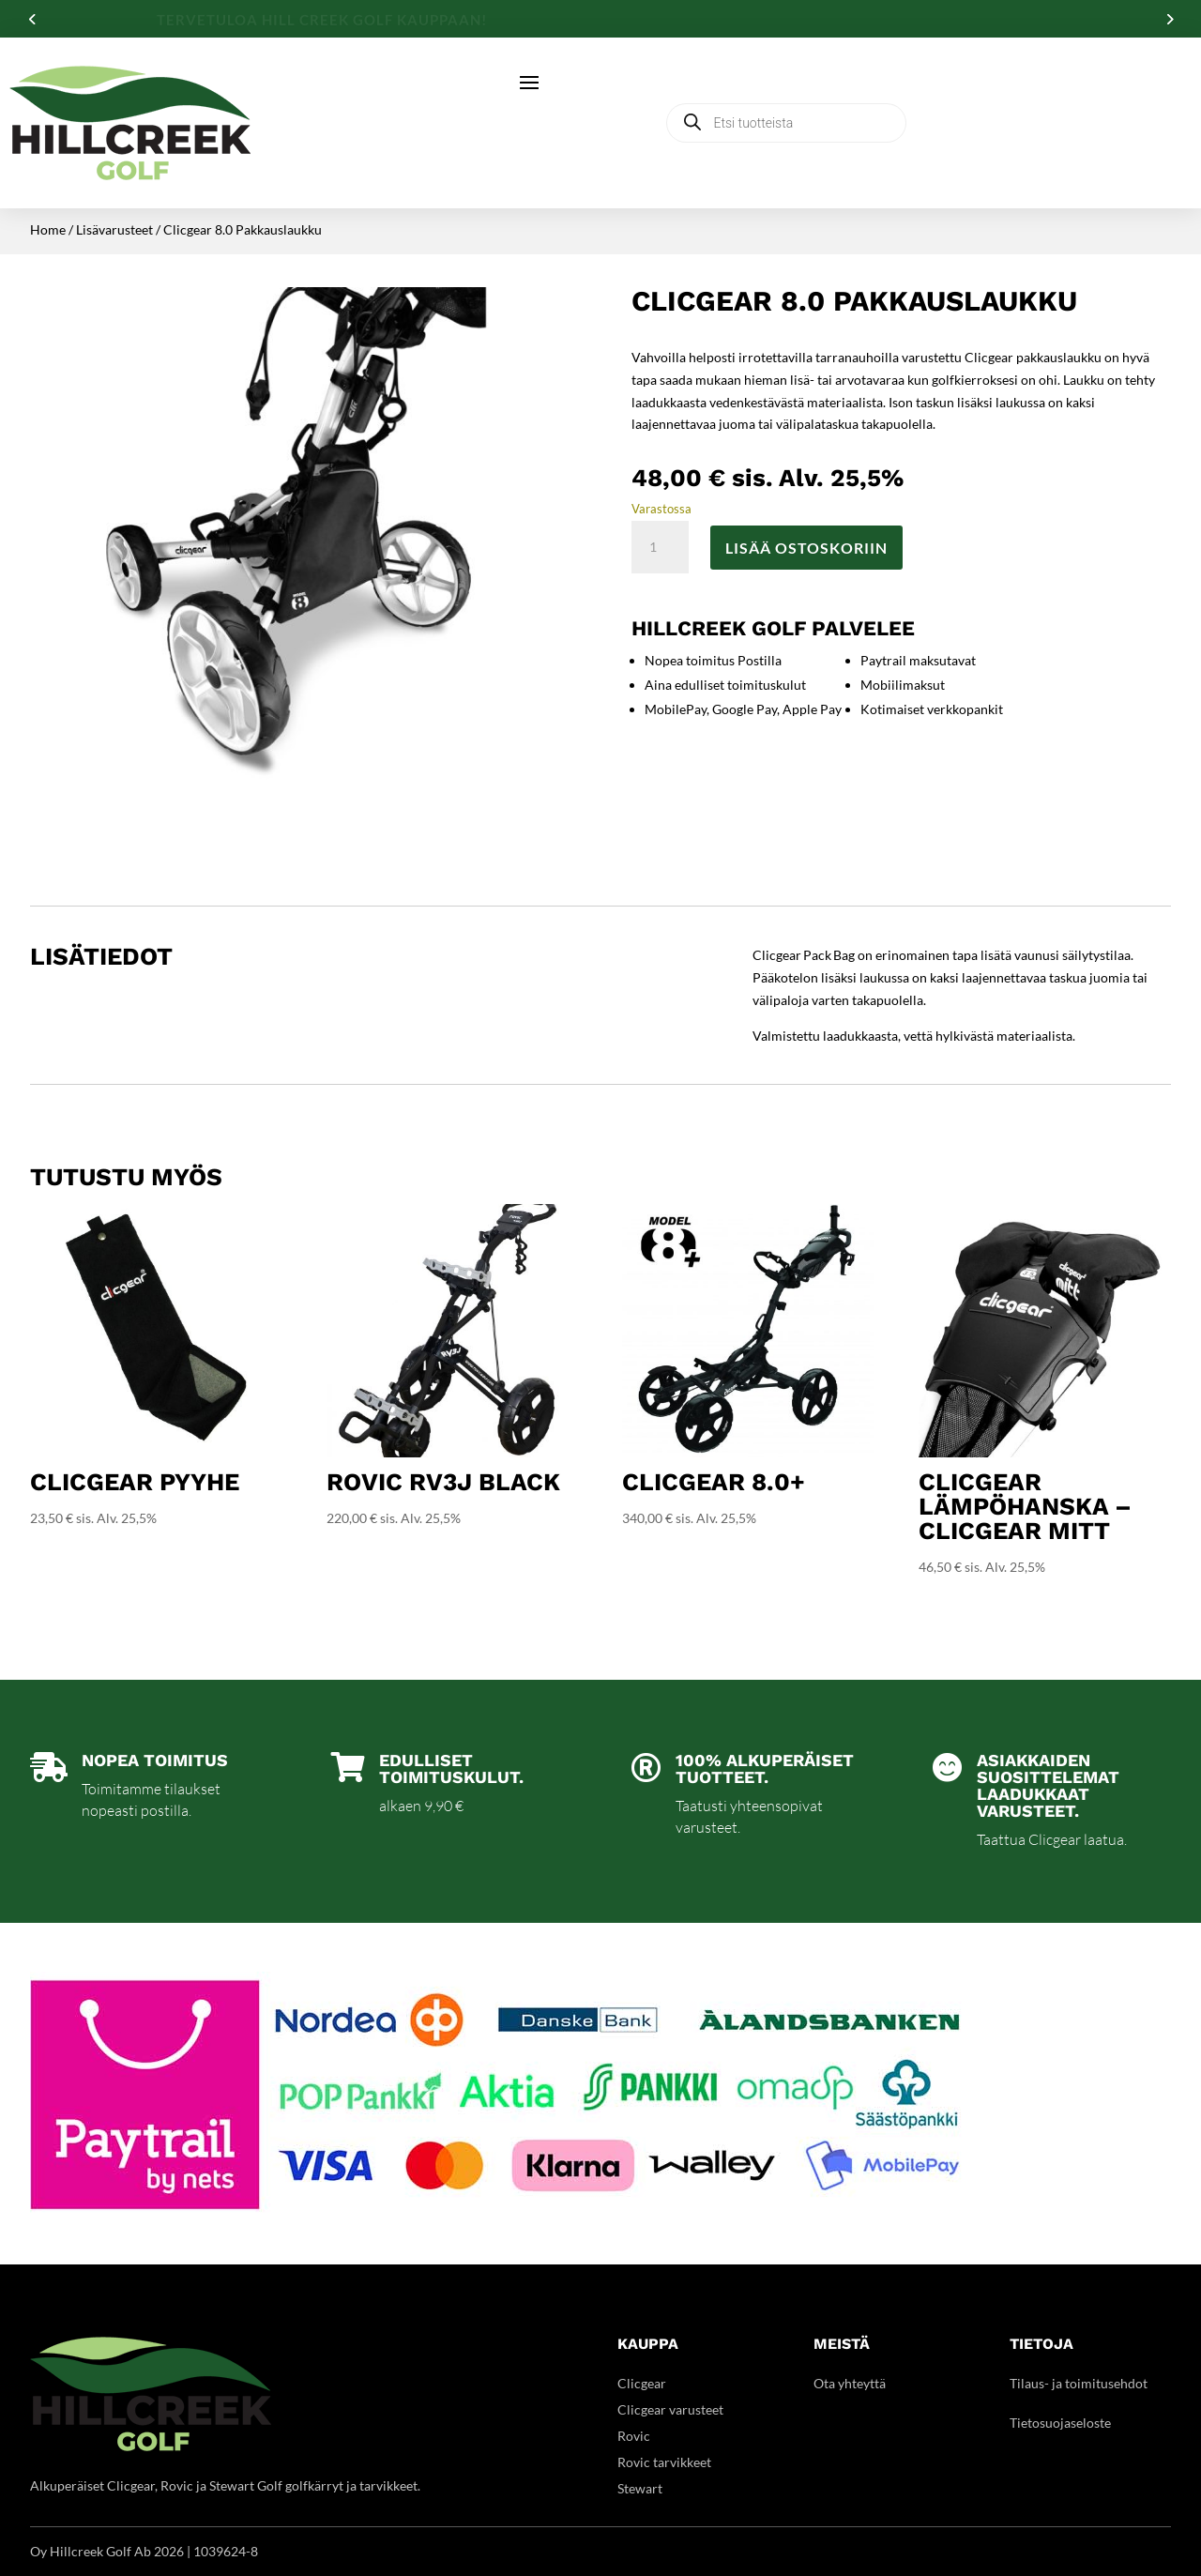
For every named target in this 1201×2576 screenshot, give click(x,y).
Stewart (639, 2488)
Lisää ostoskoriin (806, 547)
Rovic (633, 2436)
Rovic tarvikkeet (664, 2462)
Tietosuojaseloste (1060, 2423)
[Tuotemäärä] (659, 547)
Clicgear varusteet (670, 2409)
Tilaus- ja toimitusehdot (1079, 2383)
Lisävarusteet (114, 229)
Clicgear (641, 2383)
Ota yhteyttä (849, 2383)
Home (48, 229)
